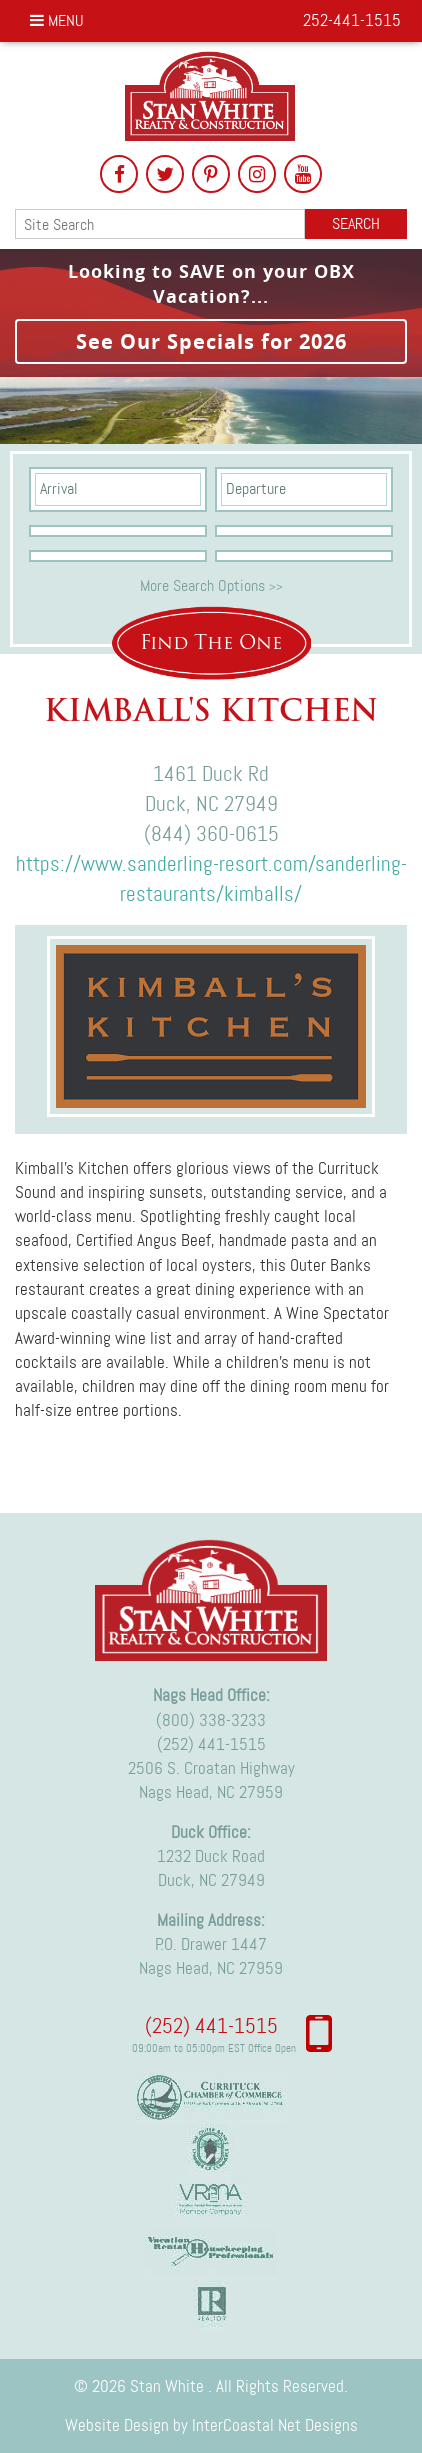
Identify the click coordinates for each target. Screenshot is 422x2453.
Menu (57, 20)
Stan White (211, 96)
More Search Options (211, 585)
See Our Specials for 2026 (211, 341)
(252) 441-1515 (211, 1744)
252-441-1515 (352, 20)
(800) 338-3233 (211, 1720)
